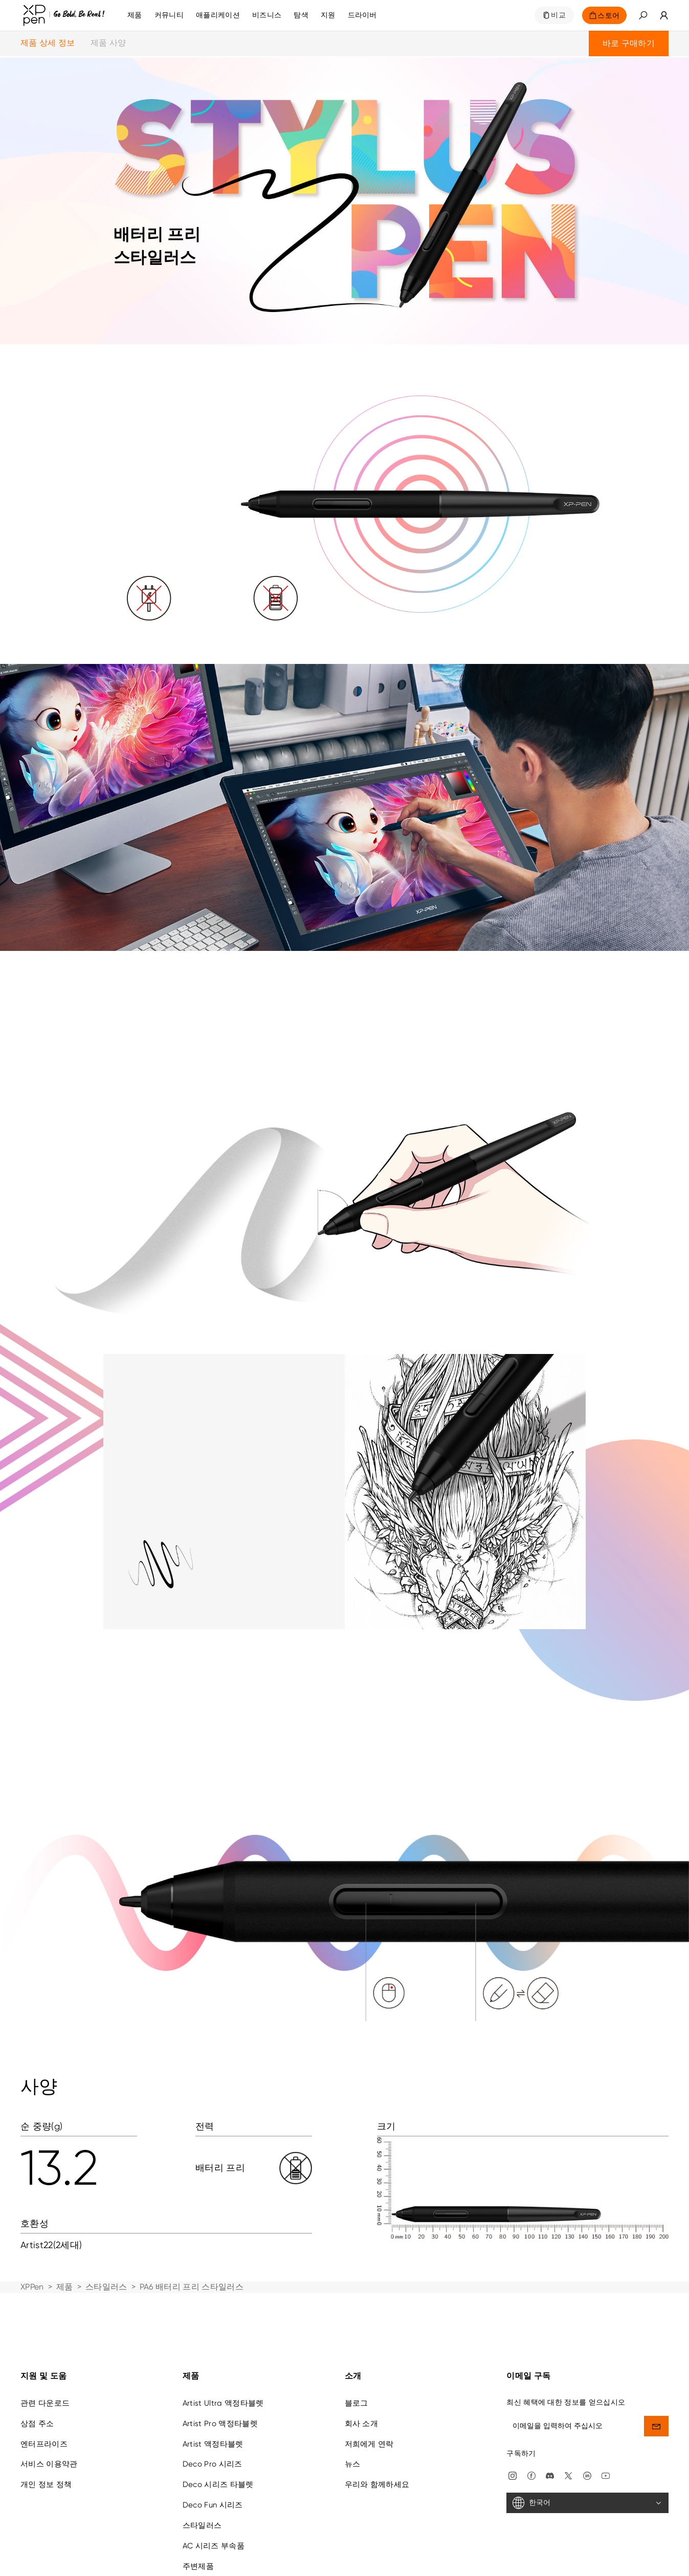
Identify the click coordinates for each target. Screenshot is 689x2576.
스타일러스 (106, 2287)
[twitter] (568, 2418)
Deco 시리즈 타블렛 (218, 2427)
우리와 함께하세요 (377, 2427)
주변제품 (198, 2508)
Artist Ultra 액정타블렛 (223, 2345)
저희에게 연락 (369, 2386)
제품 (134, 15)
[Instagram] (512, 2418)
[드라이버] (362, 15)
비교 (558, 15)
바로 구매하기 (629, 43)
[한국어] (587, 2445)
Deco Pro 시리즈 (212, 2406)
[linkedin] (587, 2418)
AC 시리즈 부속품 (214, 2488)
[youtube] (605, 2418)
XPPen (32, 2287)
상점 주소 (37, 2366)
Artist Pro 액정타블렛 (220, 2366)
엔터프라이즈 (44, 2386)
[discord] (550, 2418)
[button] (643, 15)
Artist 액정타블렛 (213, 2386)
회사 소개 (362, 2366)
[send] (656, 2369)
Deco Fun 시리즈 (213, 2447)
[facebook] (531, 2418)
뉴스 (353, 2406)
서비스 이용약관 (49, 2406)
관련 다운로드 (45, 2345)
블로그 (356, 2345)
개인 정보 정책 (46, 2427)
